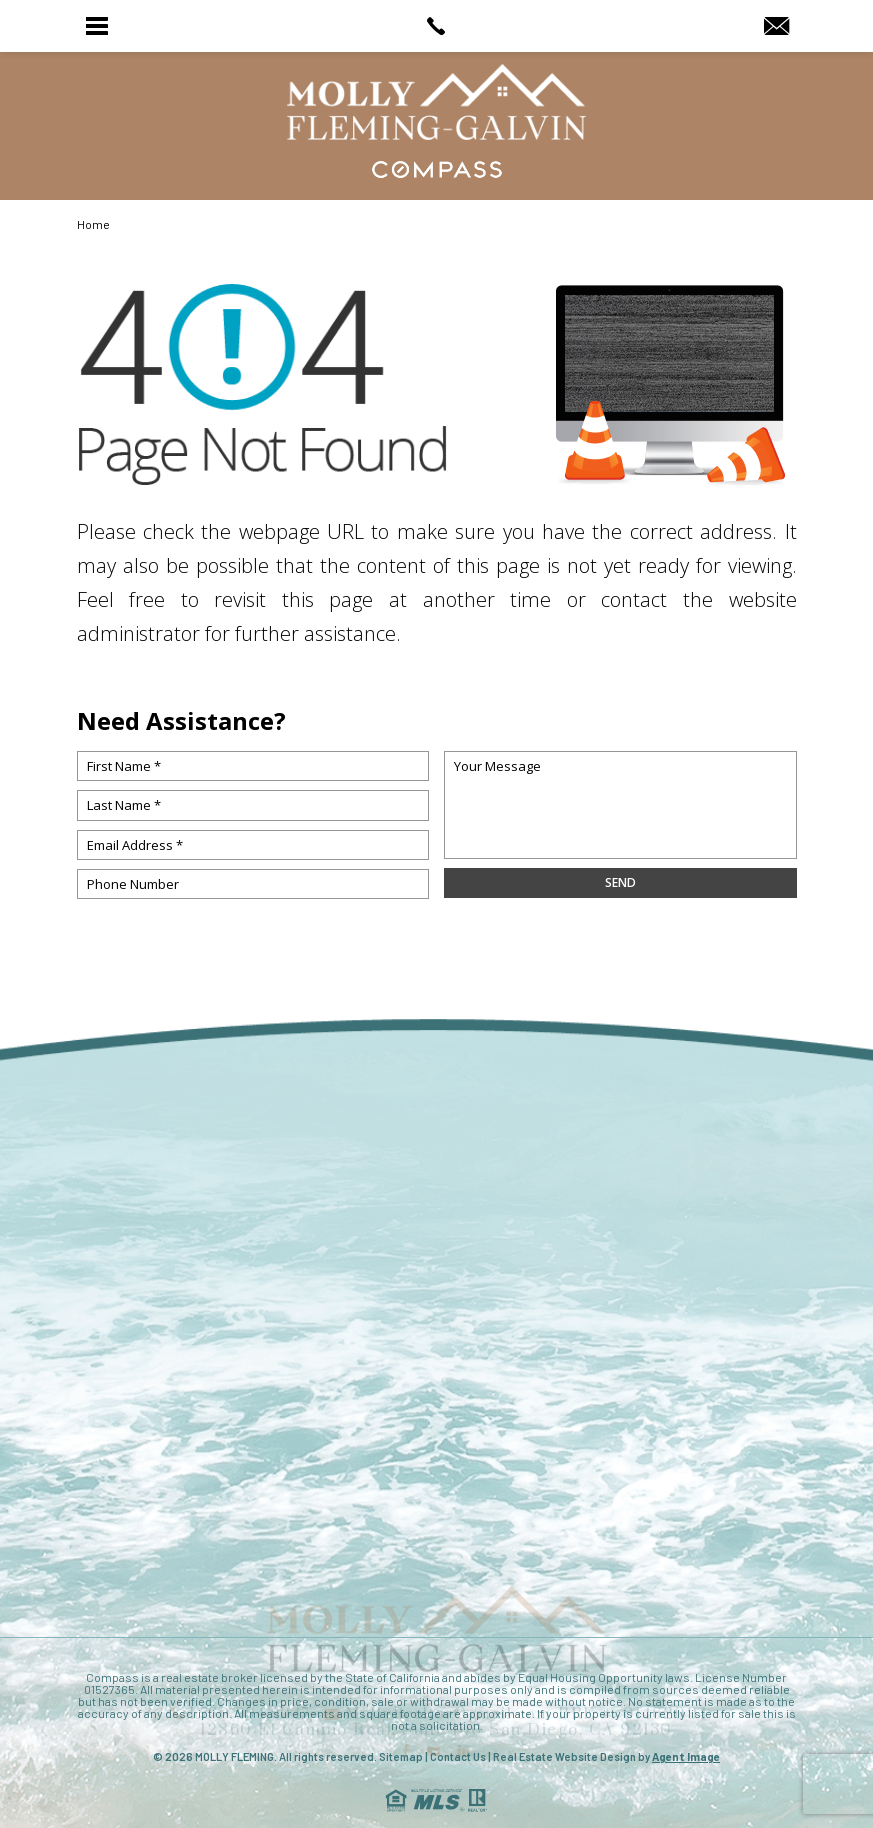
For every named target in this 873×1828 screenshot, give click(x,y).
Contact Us (458, 1756)
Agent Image (686, 1756)
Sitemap (401, 1756)
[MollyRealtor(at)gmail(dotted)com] (776, 27)
